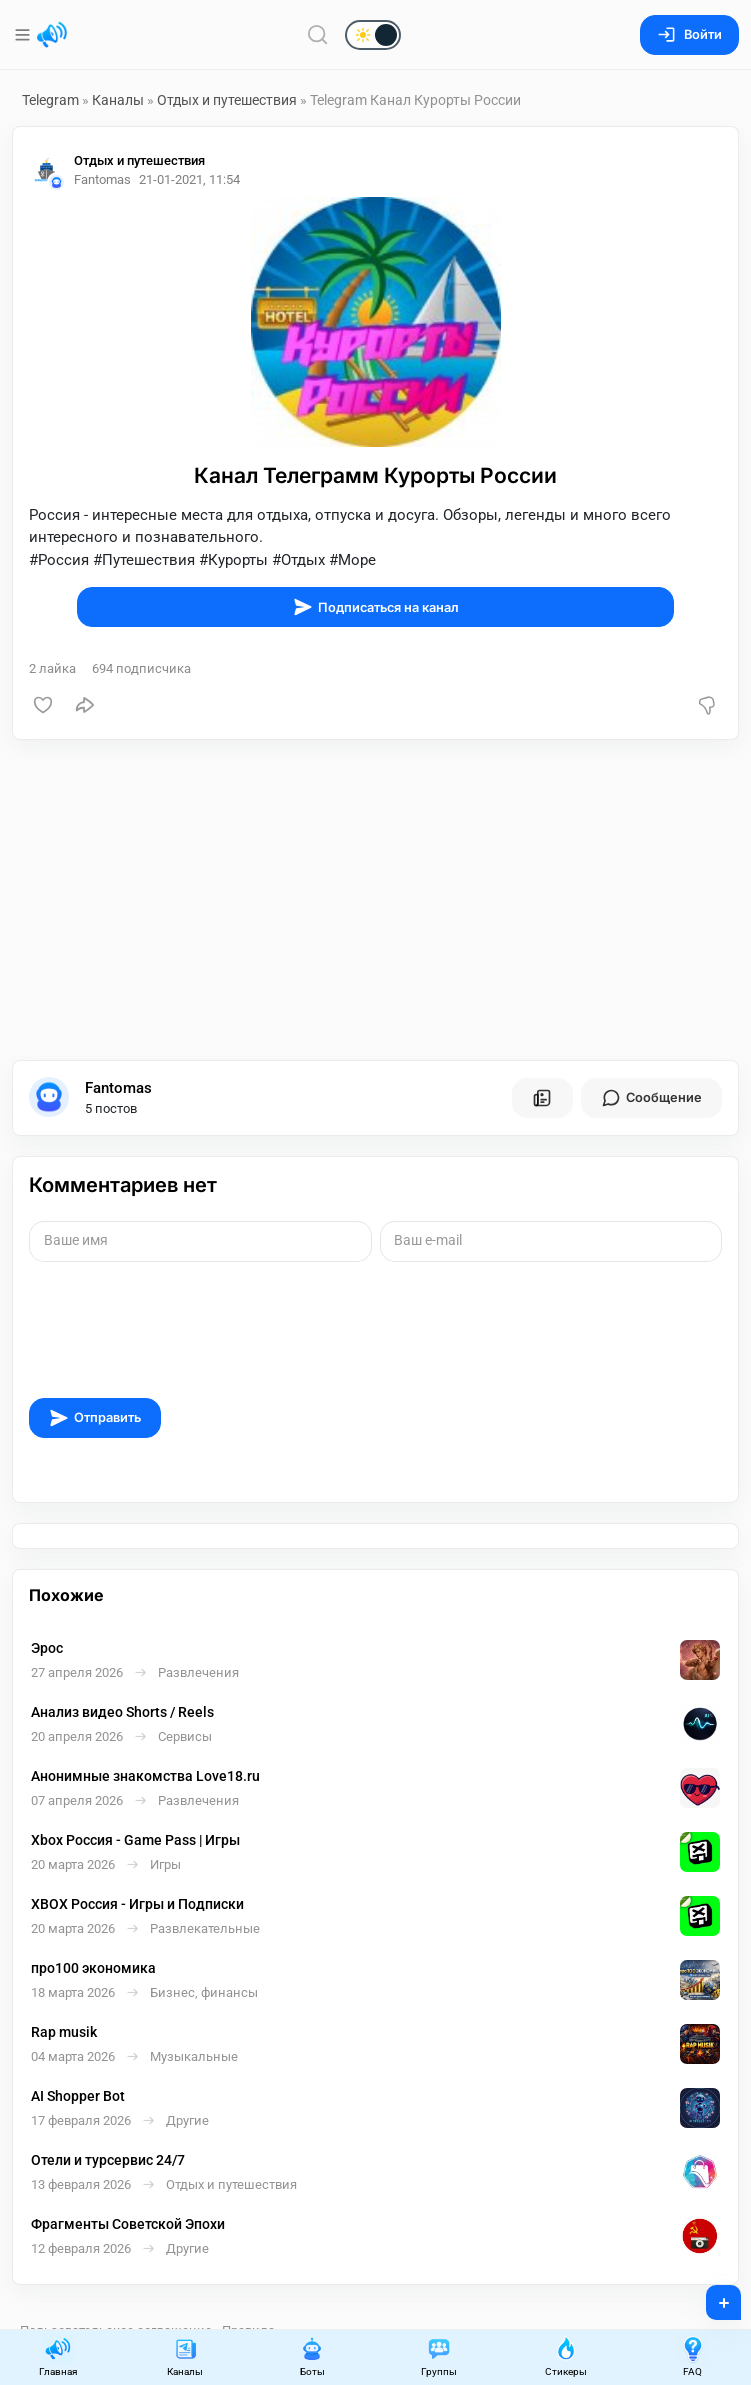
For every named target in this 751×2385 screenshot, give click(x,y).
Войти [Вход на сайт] (689, 34)
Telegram (50, 100)
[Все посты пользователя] (542, 1098)
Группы (439, 2356)
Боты (312, 2356)
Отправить (95, 1418)
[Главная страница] (52, 35)
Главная (58, 2356)
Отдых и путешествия (228, 100)
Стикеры (566, 2356)
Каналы (118, 100)
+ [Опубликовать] (710, 2296)
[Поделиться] (85, 705)
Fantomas (118, 1088)
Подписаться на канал (376, 607)
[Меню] (24, 35)
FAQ (693, 2356)
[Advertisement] (375, 900)
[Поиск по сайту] (318, 34)
